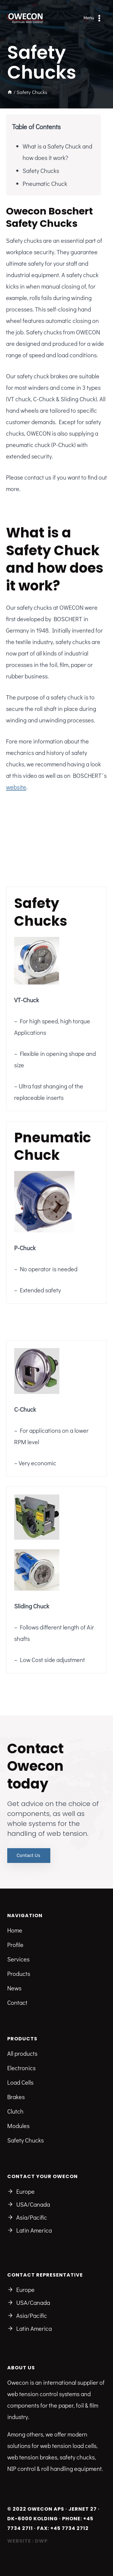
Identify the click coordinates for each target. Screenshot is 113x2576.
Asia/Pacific (31, 2217)
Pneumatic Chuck (45, 183)
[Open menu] (93, 18)
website (16, 787)
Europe (25, 2191)
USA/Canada (33, 2204)
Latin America (34, 2230)
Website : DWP (27, 2540)
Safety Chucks (41, 170)
